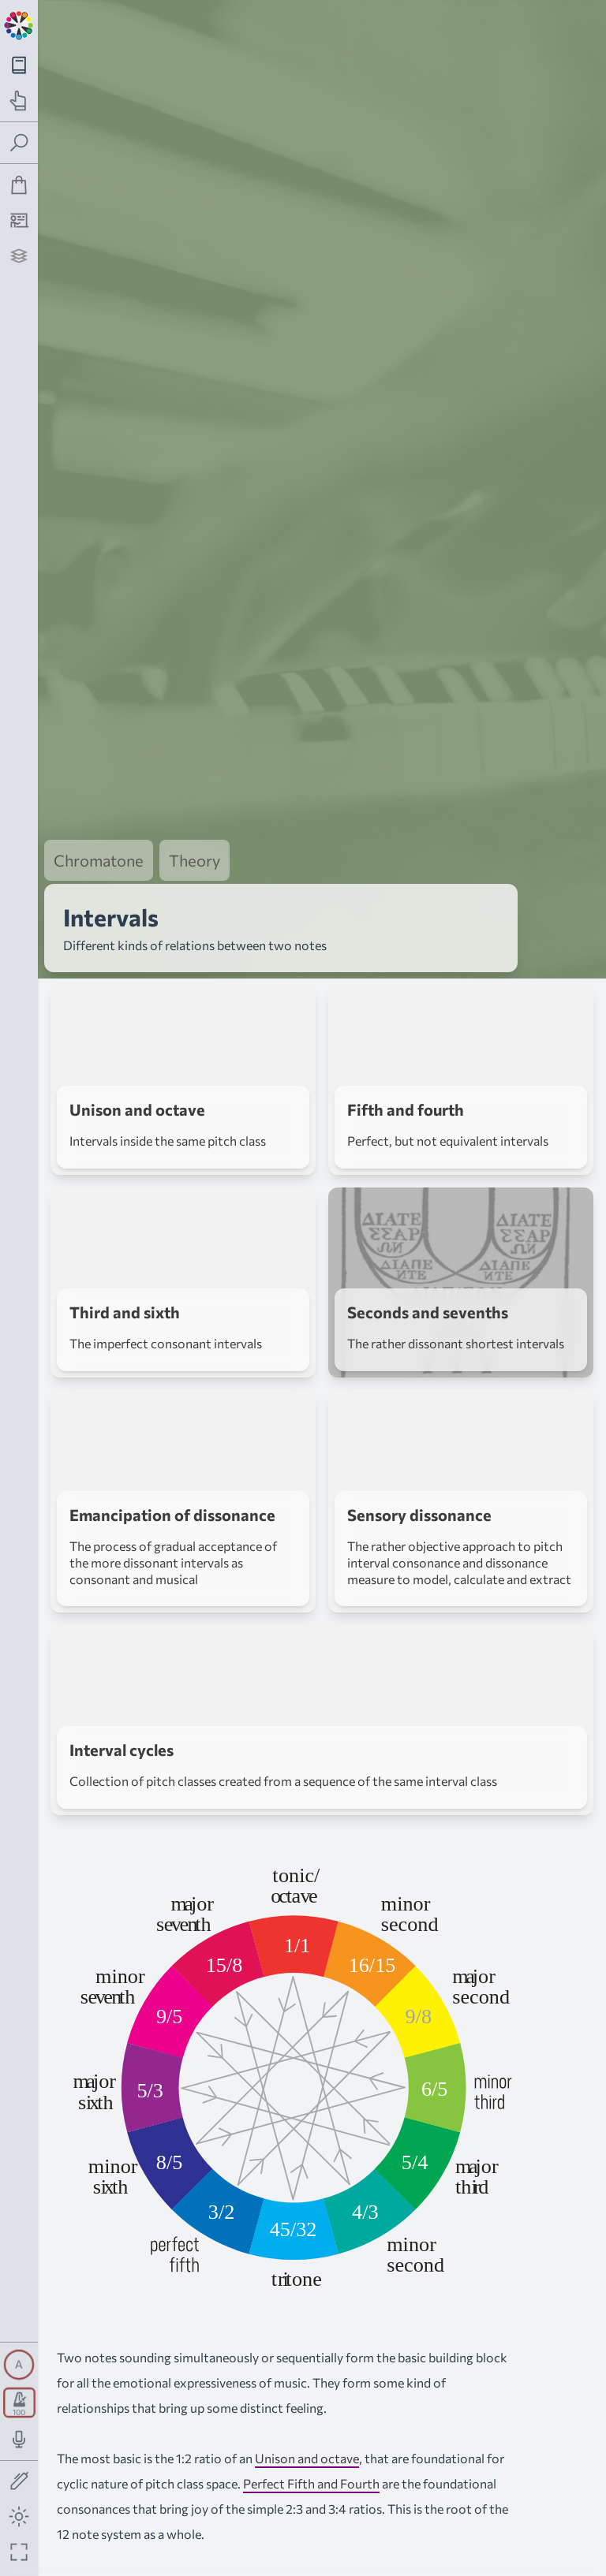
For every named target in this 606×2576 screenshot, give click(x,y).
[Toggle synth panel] (19, 2365)
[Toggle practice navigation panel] (19, 100)
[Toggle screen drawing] (19, 2482)
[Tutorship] (19, 220)
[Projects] (19, 256)
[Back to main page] (19, 23)
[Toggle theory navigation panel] (19, 65)
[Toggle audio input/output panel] (19, 2439)
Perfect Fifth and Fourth (311, 2483)
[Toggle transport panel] (19, 2403)
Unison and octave (307, 2458)
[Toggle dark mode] (19, 2516)
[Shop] (19, 185)
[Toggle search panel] (19, 143)
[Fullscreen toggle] (19, 2552)
